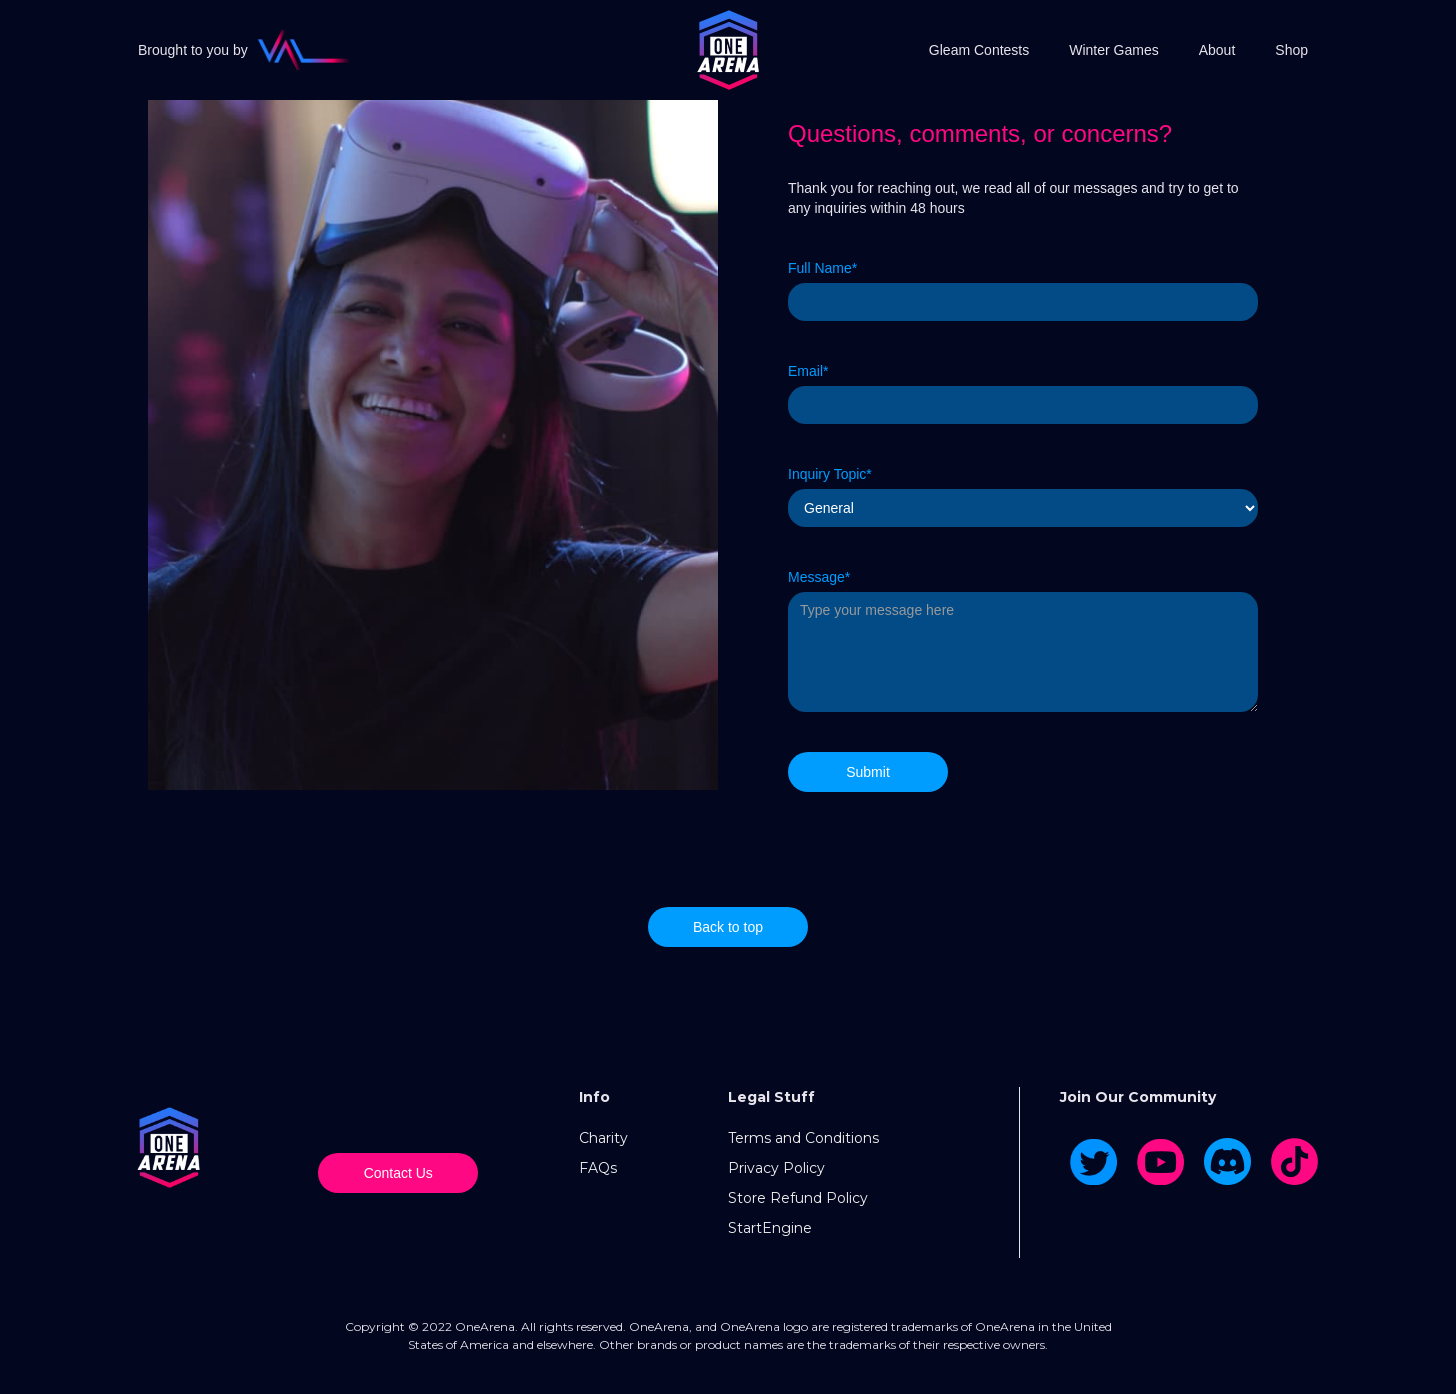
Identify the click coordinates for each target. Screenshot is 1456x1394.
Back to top (728, 927)
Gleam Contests (979, 50)
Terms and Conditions (803, 1138)
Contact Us (398, 1173)
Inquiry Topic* (830, 474)
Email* (808, 371)
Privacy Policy (776, 1168)
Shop (1291, 50)
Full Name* (822, 268)
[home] (728, 50)
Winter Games (1113, 50)
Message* (819, 577)
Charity (603, 1138)
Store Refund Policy (798, 1198)
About (1217, 50)
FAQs (598, 1168)
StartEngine (770, 1228)
